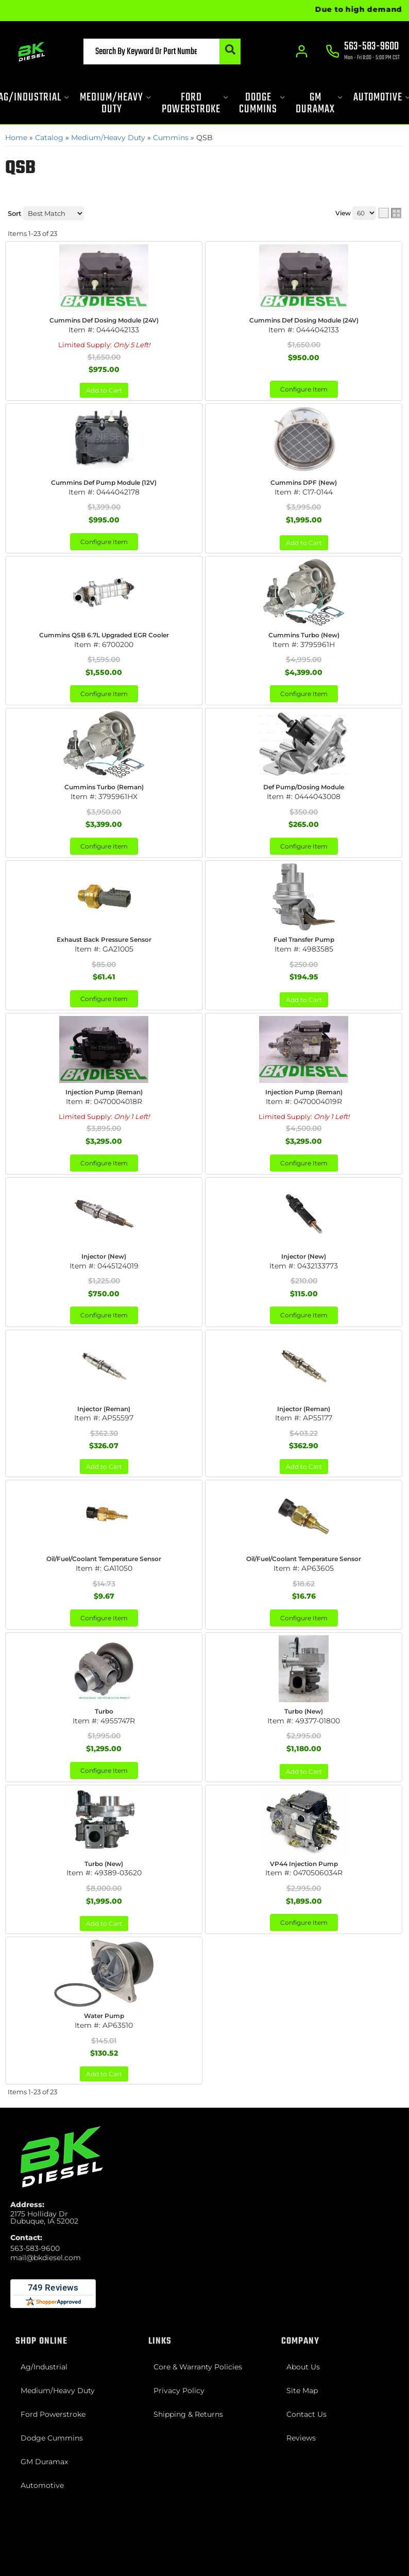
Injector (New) (103, 1256)
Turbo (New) (303, 1711)
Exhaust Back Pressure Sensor (104, 939)
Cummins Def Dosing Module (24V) (104, 320)
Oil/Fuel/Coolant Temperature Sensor (103, 1559)
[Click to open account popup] (302, 51)
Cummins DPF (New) (303, 482)
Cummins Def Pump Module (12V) (104, 482)
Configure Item (304, 389)
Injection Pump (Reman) (104, 1092)
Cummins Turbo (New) (303, 635)
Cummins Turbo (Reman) (104, 787)
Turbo (104, 1711)
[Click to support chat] (362, 52)
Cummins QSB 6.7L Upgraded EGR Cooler (104, 635)
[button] (162, 51)
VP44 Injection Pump (304, 1864)
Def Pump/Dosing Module (303, 787)
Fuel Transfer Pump (304, 939)
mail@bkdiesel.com (45, 2257)
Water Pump (104, 2016)
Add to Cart (104, 390)
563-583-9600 (35, 2248)
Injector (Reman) (103, 1409)
